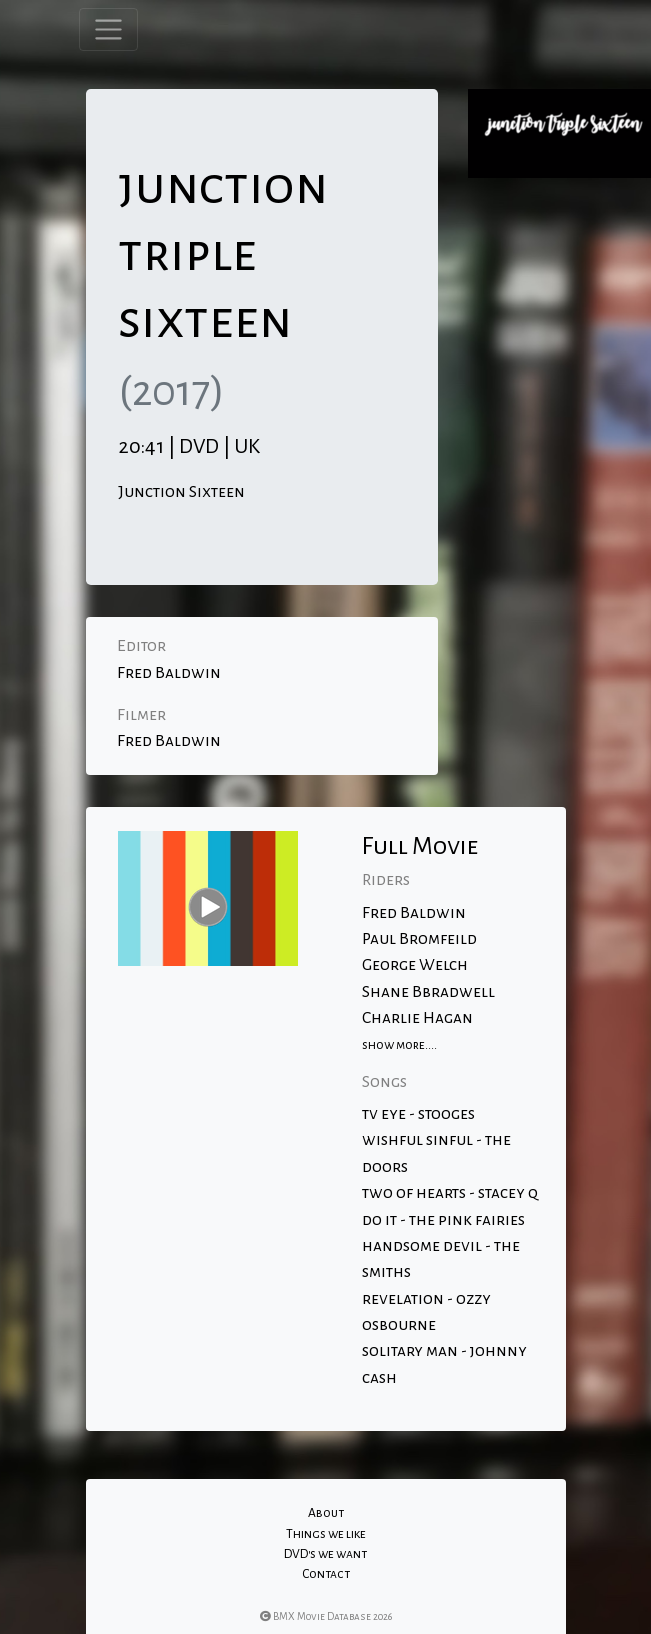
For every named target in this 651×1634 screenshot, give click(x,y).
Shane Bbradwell (428, 992)
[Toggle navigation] (108, 29)
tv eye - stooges (418, 1114)
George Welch (415, 965)
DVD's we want (325, 1554)
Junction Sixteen (181, 492)
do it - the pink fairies (443, 1220)
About (326, 1513)
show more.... (399, 1045)
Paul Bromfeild (419, 939)
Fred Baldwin (169, 673)
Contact (326, 1574)
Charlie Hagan (417, 1018)
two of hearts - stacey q (450, 1193)
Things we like (326, 1534)
